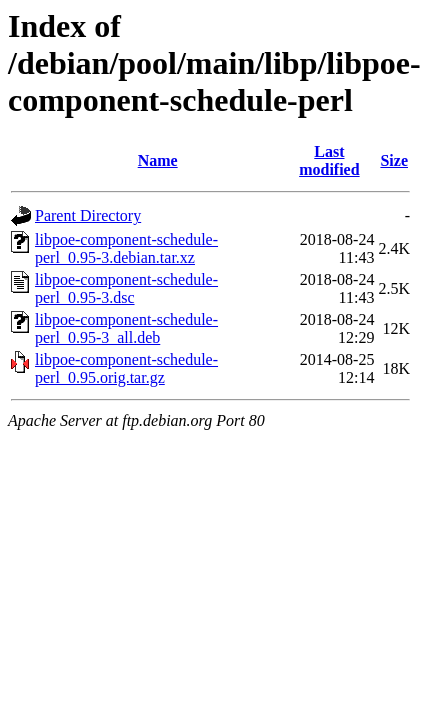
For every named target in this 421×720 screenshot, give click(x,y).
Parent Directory (88, 215)
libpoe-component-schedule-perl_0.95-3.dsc (126, 288)
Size (394, 160)
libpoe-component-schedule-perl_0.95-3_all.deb (126, 328)
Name (158, 160)
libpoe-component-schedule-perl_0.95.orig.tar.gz (126, 368)
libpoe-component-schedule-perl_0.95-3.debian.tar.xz (126, 248)
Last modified (329, 160)
